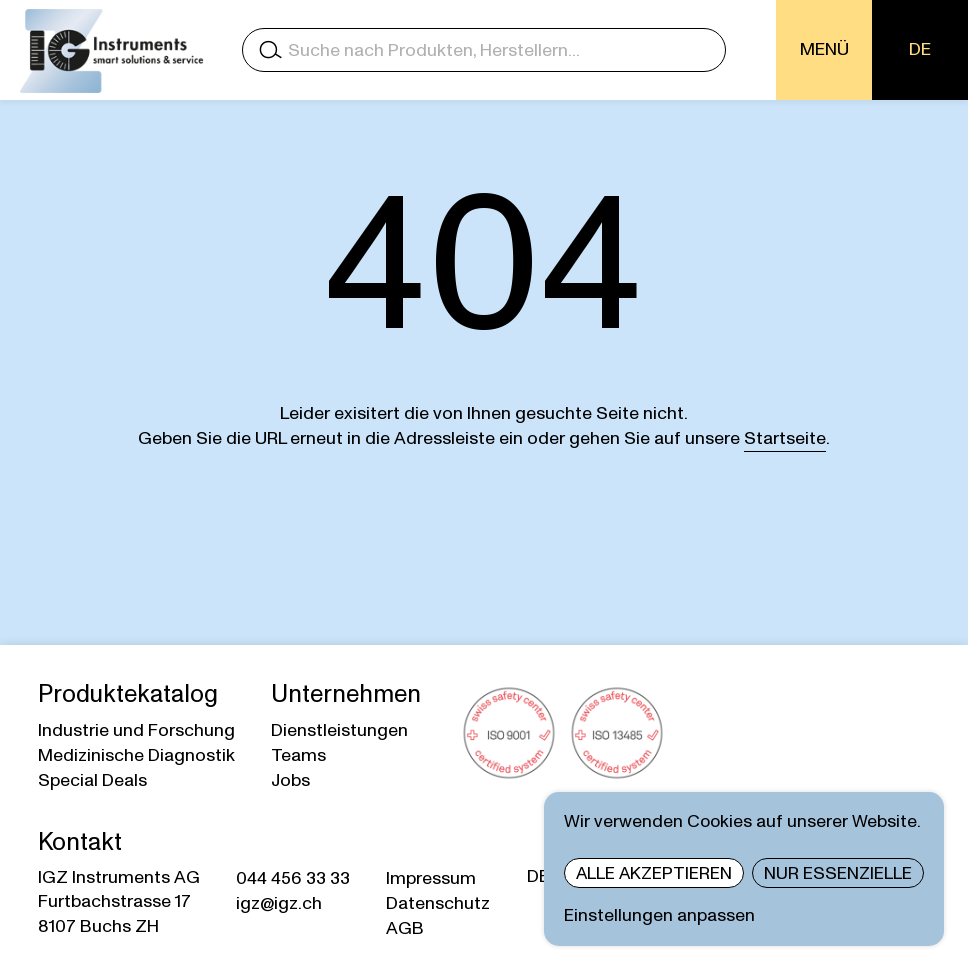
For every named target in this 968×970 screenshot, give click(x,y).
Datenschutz (438, 903)
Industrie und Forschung (136, 730)
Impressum (431, 878)
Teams (298, 755)
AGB (405, 928)
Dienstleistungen (339, 730)
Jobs (290, 780)
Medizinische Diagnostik (136, 755)
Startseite (785, 438)
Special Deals (92, 780)
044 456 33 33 (293, 878)
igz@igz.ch (279, 903)
